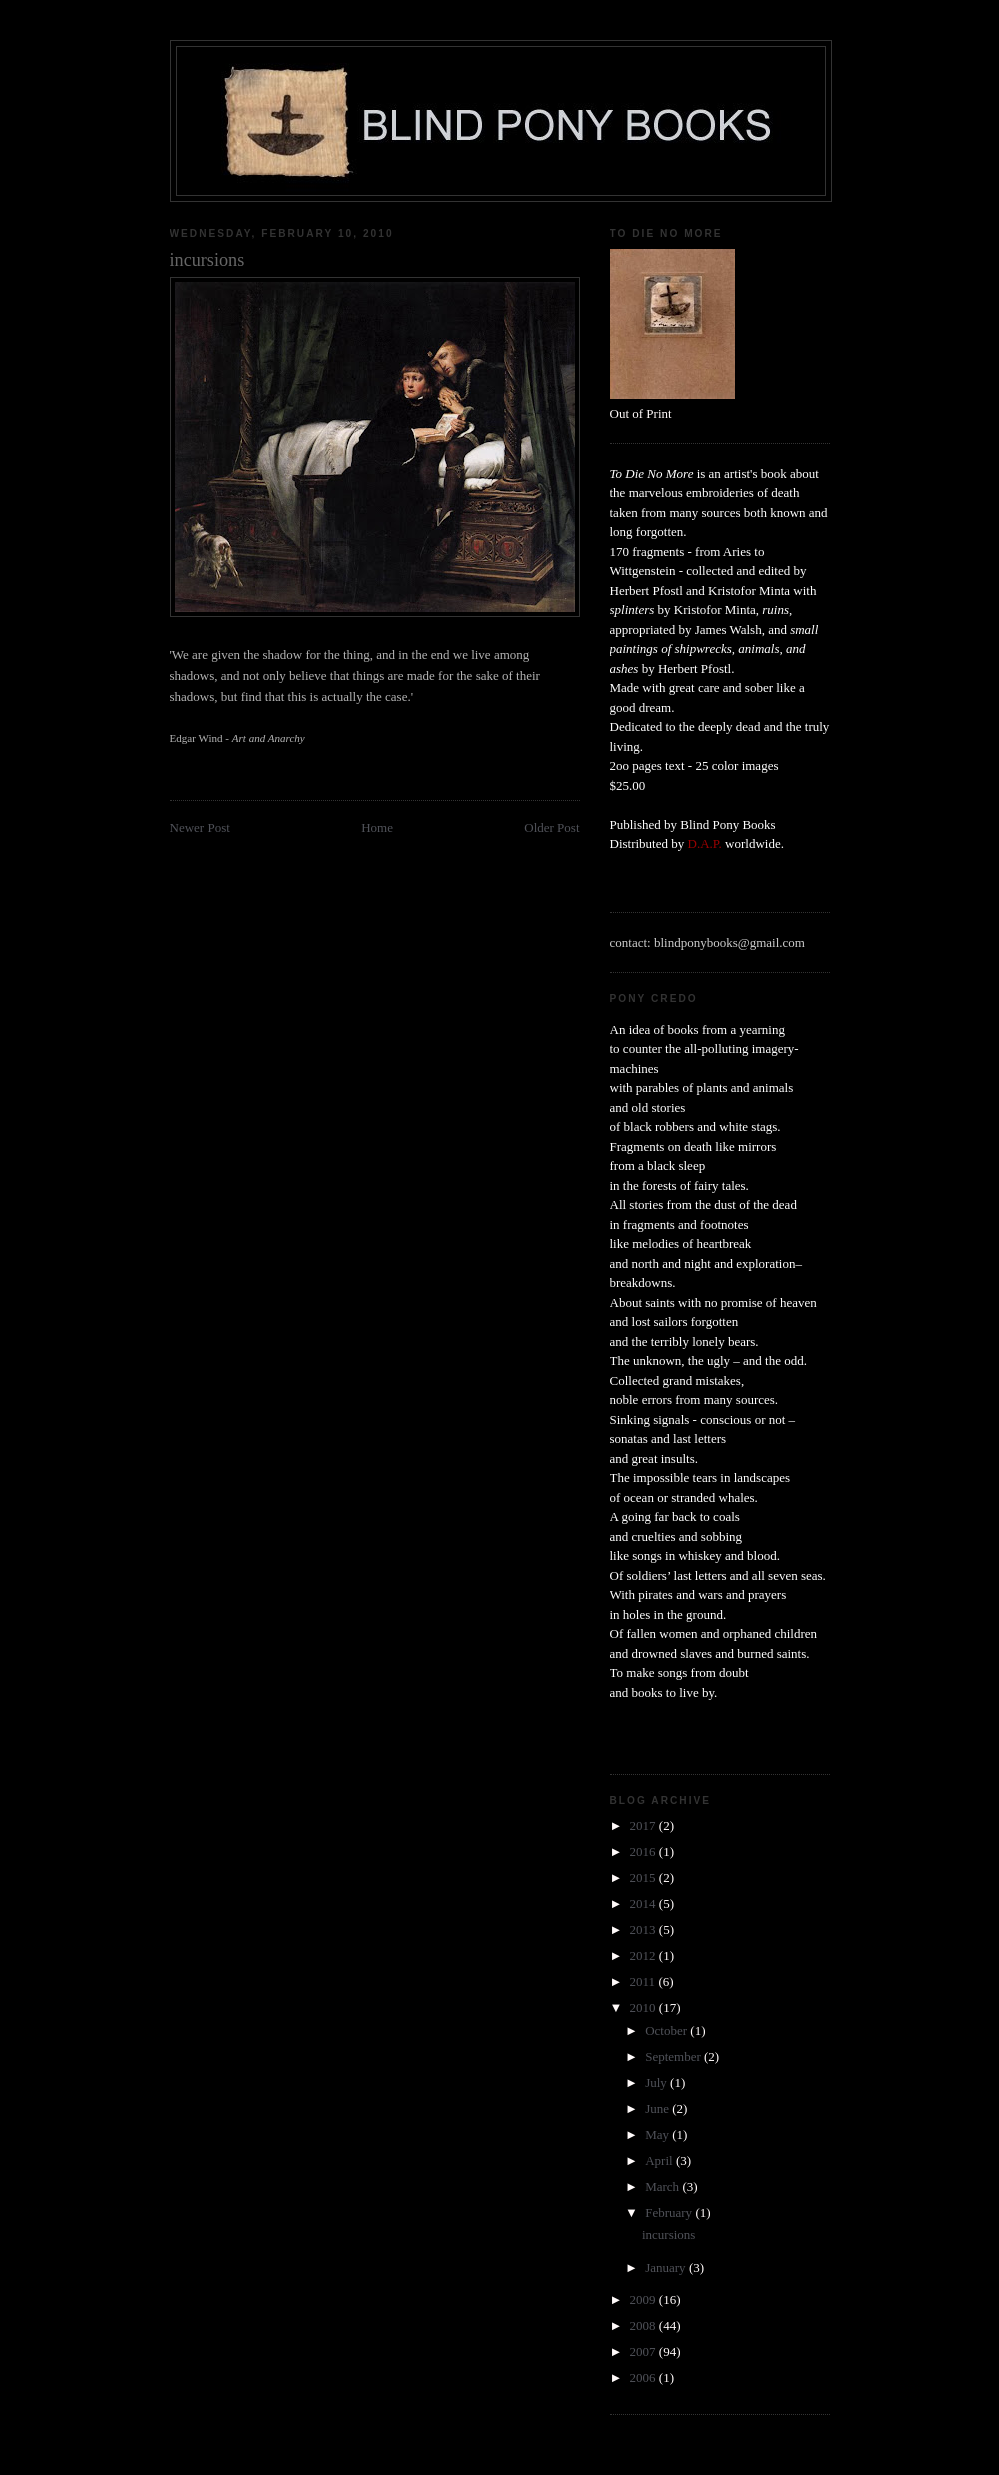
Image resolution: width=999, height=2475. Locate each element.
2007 (644, 2351)
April (660, 2160)
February (670, 2212)
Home (377, 827)
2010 (644, 2007)
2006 (644, 2377)
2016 (644, 1851)
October (667, 2030)
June (658, 2108)
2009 (644, 2299)
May (658, 2134)
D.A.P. (705, 843)
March (663, 2186)
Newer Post (200, 827)
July (657, 2082)
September (674, 2056)
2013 (644, 1929)
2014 (644, 1903)
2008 (644, 2325)
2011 (644, 1981)
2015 (644, 1877)
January (667, 2267)
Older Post (551, 827)
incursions (668, 2234)
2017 (644, 1825)
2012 (644, 1955)
